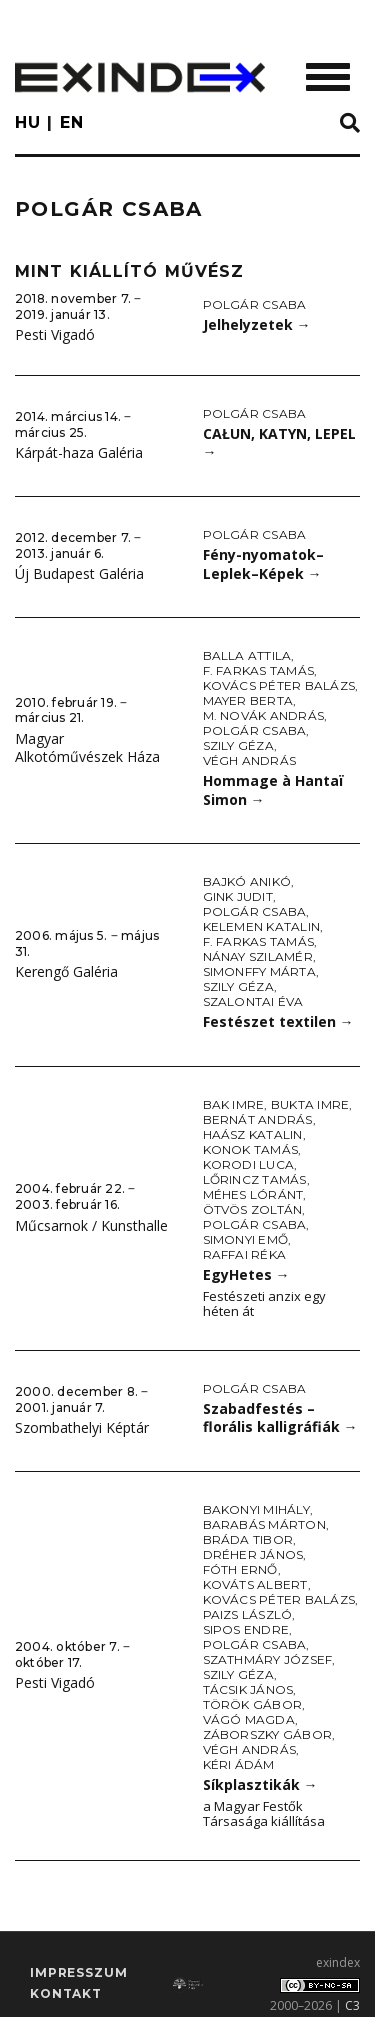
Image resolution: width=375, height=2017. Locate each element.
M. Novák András (264, 715)
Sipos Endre (246, 1629)
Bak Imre (234, 1104)
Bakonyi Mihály (256, 1509)
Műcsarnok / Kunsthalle (91, 1225)
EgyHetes (246, 1274)
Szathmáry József (268, 1659)
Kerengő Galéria (66, 971)
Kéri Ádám (239, 1764)
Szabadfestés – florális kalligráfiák (280, 1418)
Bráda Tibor (248, 1539)
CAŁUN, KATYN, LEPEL (279, 443)
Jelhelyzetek (257, 324)
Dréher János (253, 1554)
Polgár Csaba (255, 304)
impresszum (78, 1972)
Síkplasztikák (260, 1784)
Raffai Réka (245, 1254)
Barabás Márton (264, 1524)
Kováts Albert (255, 1584)
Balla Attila (247, 655)
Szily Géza (238, 745)
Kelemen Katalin (262, 926)
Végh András (250, 760)
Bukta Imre (310, 1104)
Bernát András (258, 1119)
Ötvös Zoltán (253, 1209)
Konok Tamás (251, 1149)
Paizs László (248, 1614)
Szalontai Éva (253, 1001)
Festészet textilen (278, 1021)
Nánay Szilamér (258, 956)
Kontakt (66, 1993)
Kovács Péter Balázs (279, 685)
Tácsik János (248, 1689)
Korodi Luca (249, 1164)
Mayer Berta (248, 700)
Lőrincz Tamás (255, 1179)
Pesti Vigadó (55, 334)
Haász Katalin (253, 1134)
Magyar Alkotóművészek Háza (87, 748)
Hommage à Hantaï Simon (273, 790)
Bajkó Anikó (247, 881)
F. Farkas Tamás (259, 670)
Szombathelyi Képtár (82, 1427)
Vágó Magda (249, 1719)
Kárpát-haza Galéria (79, 452)
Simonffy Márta (259, 971)
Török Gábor (253, 1704)
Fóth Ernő (240, 1569)
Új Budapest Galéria (79, 573)
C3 (352, 2005)
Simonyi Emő (246, 1239)
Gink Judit (238, 896)
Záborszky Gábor (268, 1734)
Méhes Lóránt (253, 1194)
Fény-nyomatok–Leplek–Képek (263, 564)
